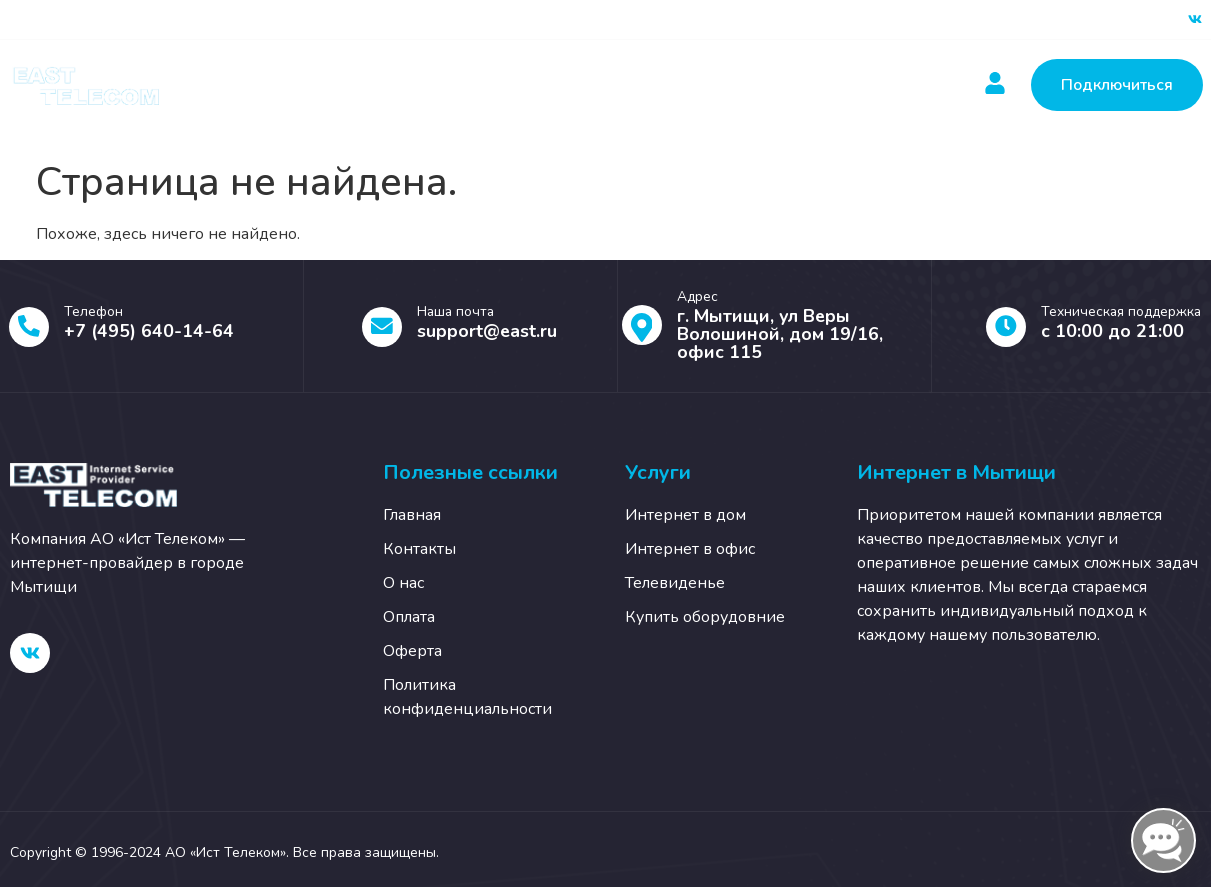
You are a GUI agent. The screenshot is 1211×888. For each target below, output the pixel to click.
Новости (633, 85)
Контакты (748, 85)
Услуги (398, 85)
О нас (853, 85)
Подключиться (1117, 85)
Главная (284, 85)
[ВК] (1195, 20)
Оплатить (518, 85)
